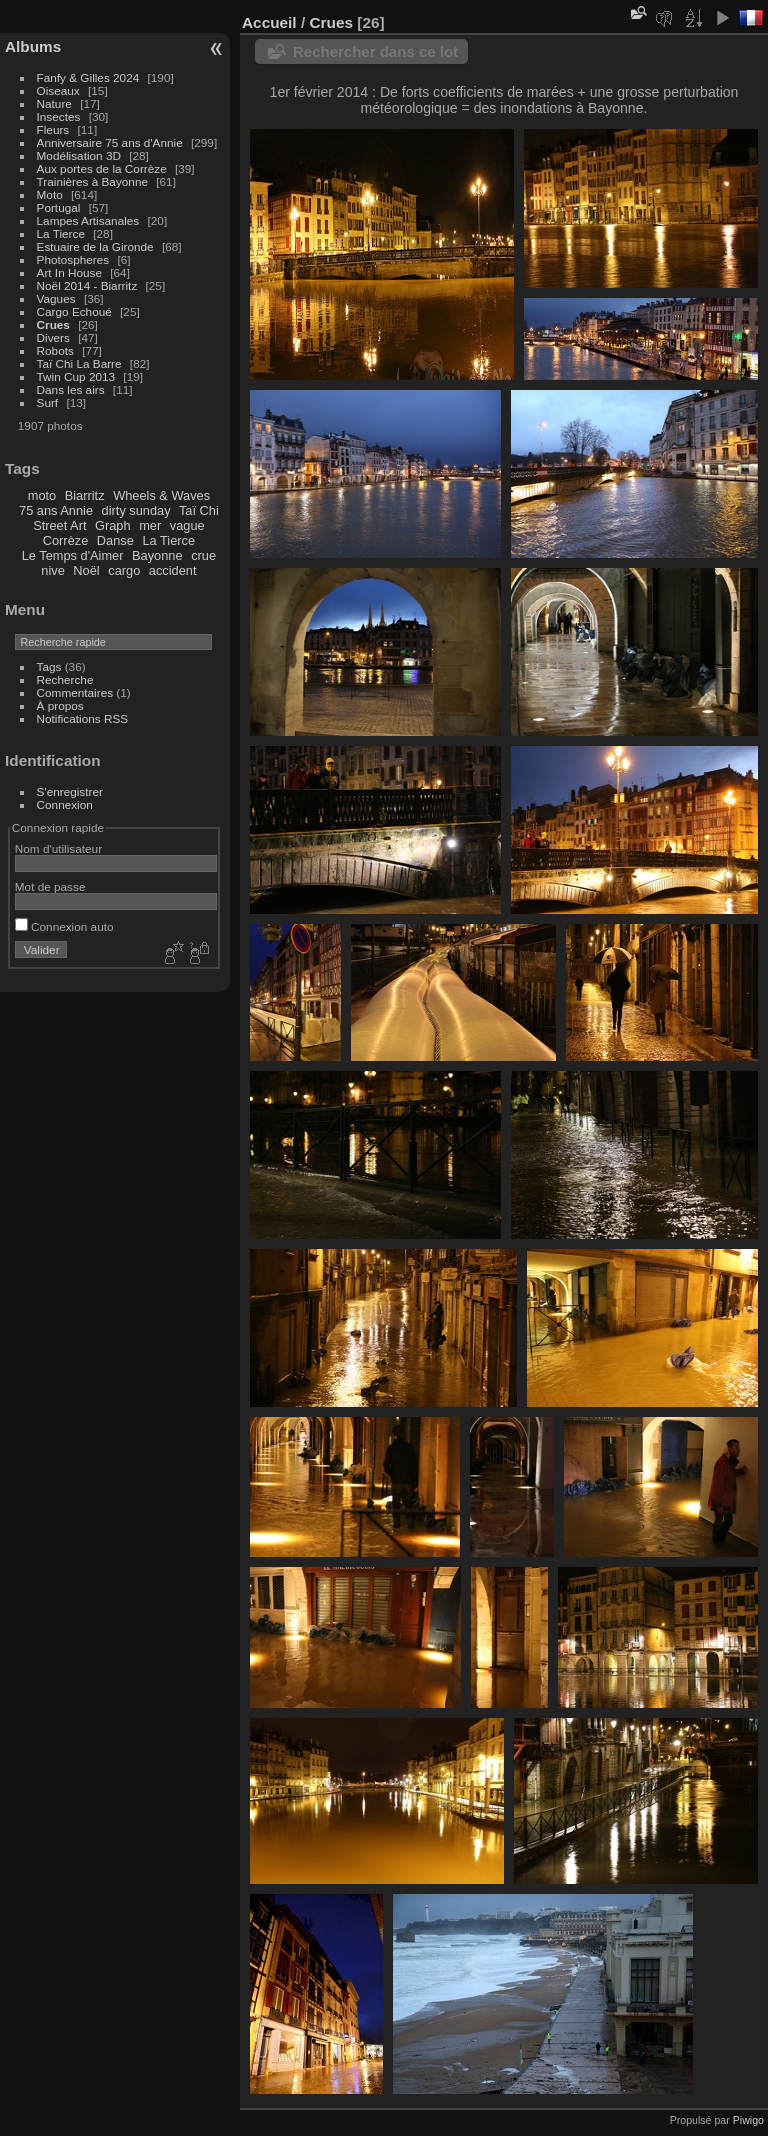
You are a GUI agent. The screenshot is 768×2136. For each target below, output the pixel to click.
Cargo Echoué (74, 311)
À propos (60, 705)
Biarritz (85, 495)
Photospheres (73, 259)
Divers (53, 337)
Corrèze (66, 540)
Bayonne (157, 555)
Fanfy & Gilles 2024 (88, 77)
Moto (50, 194)
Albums (33, 46)
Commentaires (75, 692)
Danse (115, 540)
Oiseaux (58, 90)
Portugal (59, 207)
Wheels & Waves (161, 495)
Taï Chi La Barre (79, 363)
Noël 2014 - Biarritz (87, 285)
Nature (54, 103)
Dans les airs (71, 389)
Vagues (56, 298)
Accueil (269, 22)
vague (187, 525)
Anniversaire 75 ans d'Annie (111, 142)
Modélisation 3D (79, 155)
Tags (49, 666)
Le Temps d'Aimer (73, 555)
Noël (86, 570)
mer (150, 525)
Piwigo (748, 2120)
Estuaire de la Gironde (95, 246)
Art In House (69, 272)
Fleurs (53, 129)
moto (42, 495)
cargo (124, 570)
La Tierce (61, 233)
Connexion (65, 804)
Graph (113, 525)
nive (52, 570)
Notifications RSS (83, 718)
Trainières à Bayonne (92, 181)
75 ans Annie (56, 510)
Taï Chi (199, 510)
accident (173, 570)
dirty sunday (136, 510)
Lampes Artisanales (88, 220)
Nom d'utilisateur (58, 848)
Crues (53, 324)
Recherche (65, 679)
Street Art (59, 525)
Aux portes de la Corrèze (102, 168)
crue (203, 555)
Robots (55, 350)
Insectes (59, 116)
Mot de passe (50, 886)
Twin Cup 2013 (76, 376)
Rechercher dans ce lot (375, 51)
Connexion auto (64, 926)
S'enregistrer (70, 791)
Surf (48, 402)
